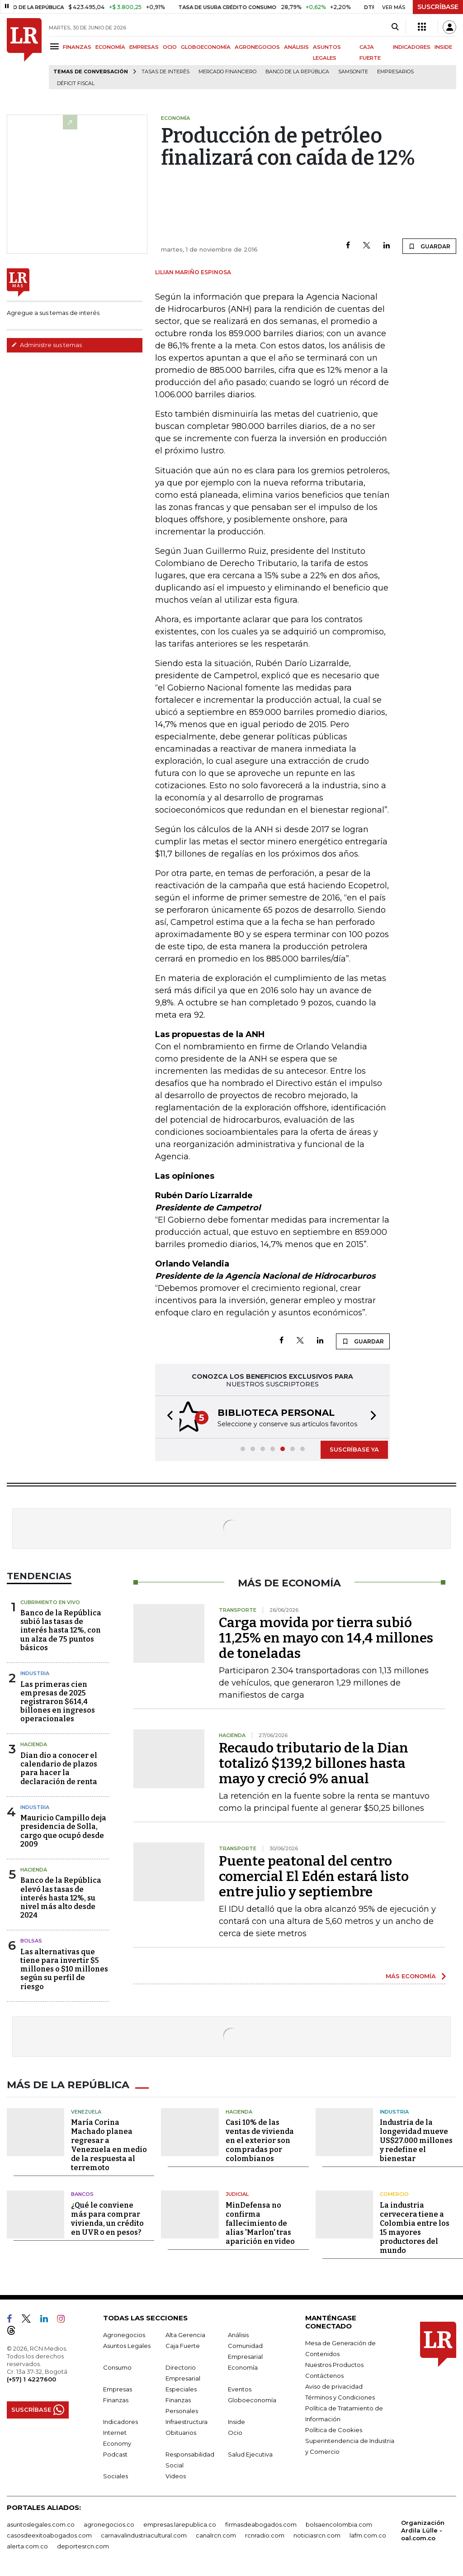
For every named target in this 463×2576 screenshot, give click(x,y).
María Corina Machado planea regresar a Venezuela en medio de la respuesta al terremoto (109, 2144)
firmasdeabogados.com (261, 2523)
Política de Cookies (333, 2428)
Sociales (115, 2474)
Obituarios (180, 2431)
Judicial (237, 2193)
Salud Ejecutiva (250, 2453)
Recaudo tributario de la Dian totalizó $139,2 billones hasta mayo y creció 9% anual (313, 1763)
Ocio (235, 2431)
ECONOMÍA (110, 47)
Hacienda (33, 1744)
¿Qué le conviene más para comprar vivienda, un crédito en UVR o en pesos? (107, 2217)
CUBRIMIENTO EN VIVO (50, 1602)
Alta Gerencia (185, 2333)
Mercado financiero (227, 72)
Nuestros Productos (334, 2363)
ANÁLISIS (296, 47)
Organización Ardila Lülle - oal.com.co (422, 2529)
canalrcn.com (216, 2534)
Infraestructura (186, 2420)
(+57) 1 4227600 (31, 2377)
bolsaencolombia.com (339, 2523)
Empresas (117, 2387)
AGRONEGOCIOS (257, 47)
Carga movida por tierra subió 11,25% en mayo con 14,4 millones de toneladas (326, 1638)
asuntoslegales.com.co (41, 2523)
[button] (167, 1417)
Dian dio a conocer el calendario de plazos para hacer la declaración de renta (58, 1768)
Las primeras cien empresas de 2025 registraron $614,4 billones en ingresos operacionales (57, 1702)
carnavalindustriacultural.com (144, 2534)
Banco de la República (297, 72)
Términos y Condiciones (340, 2396)
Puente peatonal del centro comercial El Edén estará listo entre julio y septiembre (314, 1876)
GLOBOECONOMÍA (206, 47)
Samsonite (353, 72)
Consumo (117, 2366)
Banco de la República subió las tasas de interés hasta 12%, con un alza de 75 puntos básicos (60, 1630)
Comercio (394, 2193)
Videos (175, 2474)
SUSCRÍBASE (437, 7)
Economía (243, 2366)
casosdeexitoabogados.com (49, 2534)
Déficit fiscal (75, 83)
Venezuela (86, 2110)
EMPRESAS (144, 47)
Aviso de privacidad (334, 2385)
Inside (236, 2420)
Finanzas (115, 2398)
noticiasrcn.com (316, 2534)
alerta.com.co (27, 2544)
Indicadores (120, 2420)
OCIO (170, 47)
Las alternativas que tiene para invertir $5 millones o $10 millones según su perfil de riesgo (64, 1969)
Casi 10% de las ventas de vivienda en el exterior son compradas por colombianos (260, 2139)
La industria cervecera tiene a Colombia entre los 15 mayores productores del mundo (414, 2226)
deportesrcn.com (83, 2544)
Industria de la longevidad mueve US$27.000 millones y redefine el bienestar (416, 2139)
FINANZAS (77, 47)
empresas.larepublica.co (179, 2523)
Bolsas (31, 1941)
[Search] (395, 27)
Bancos (82, 2193)
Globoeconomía (252, 2398)
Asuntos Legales (127, 2344)
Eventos (239, 2387)
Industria (34, 1673)
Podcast (115, 2453)
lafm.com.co (368, 2534)
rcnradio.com (264, 2534)
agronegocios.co (109, 2523)
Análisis (238, 2333)
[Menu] (56, 46)
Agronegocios (124, 2333)
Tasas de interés (165, 72)
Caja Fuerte (182, 2344)
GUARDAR (429, 246)
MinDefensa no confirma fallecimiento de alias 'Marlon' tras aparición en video (260, 2222)
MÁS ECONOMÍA (411, 1976)
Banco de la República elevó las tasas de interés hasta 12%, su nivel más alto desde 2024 (60, 1897)
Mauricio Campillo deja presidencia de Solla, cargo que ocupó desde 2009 (63, 1831)
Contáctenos (324, 2374)
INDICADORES (411, 47)
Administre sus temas (46, 344)
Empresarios (395, 72)
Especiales (181, 2387)
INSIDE (443, 47)
